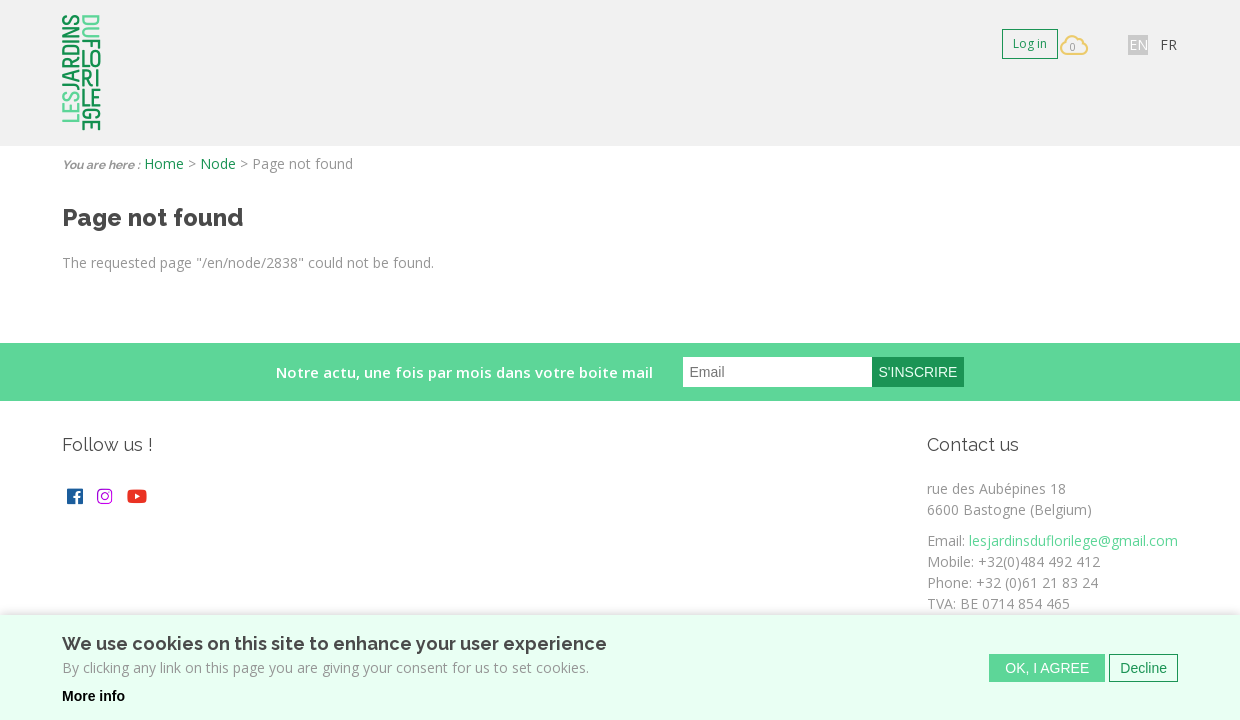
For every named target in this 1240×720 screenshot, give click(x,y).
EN (1138, 44)
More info (93, 702)
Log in (1030, 43)
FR (1168, 44)
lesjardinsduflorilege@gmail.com (1073, 540)
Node (218, 163)
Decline (1143, 674)
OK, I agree (1047, 674)
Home (164, 163)
